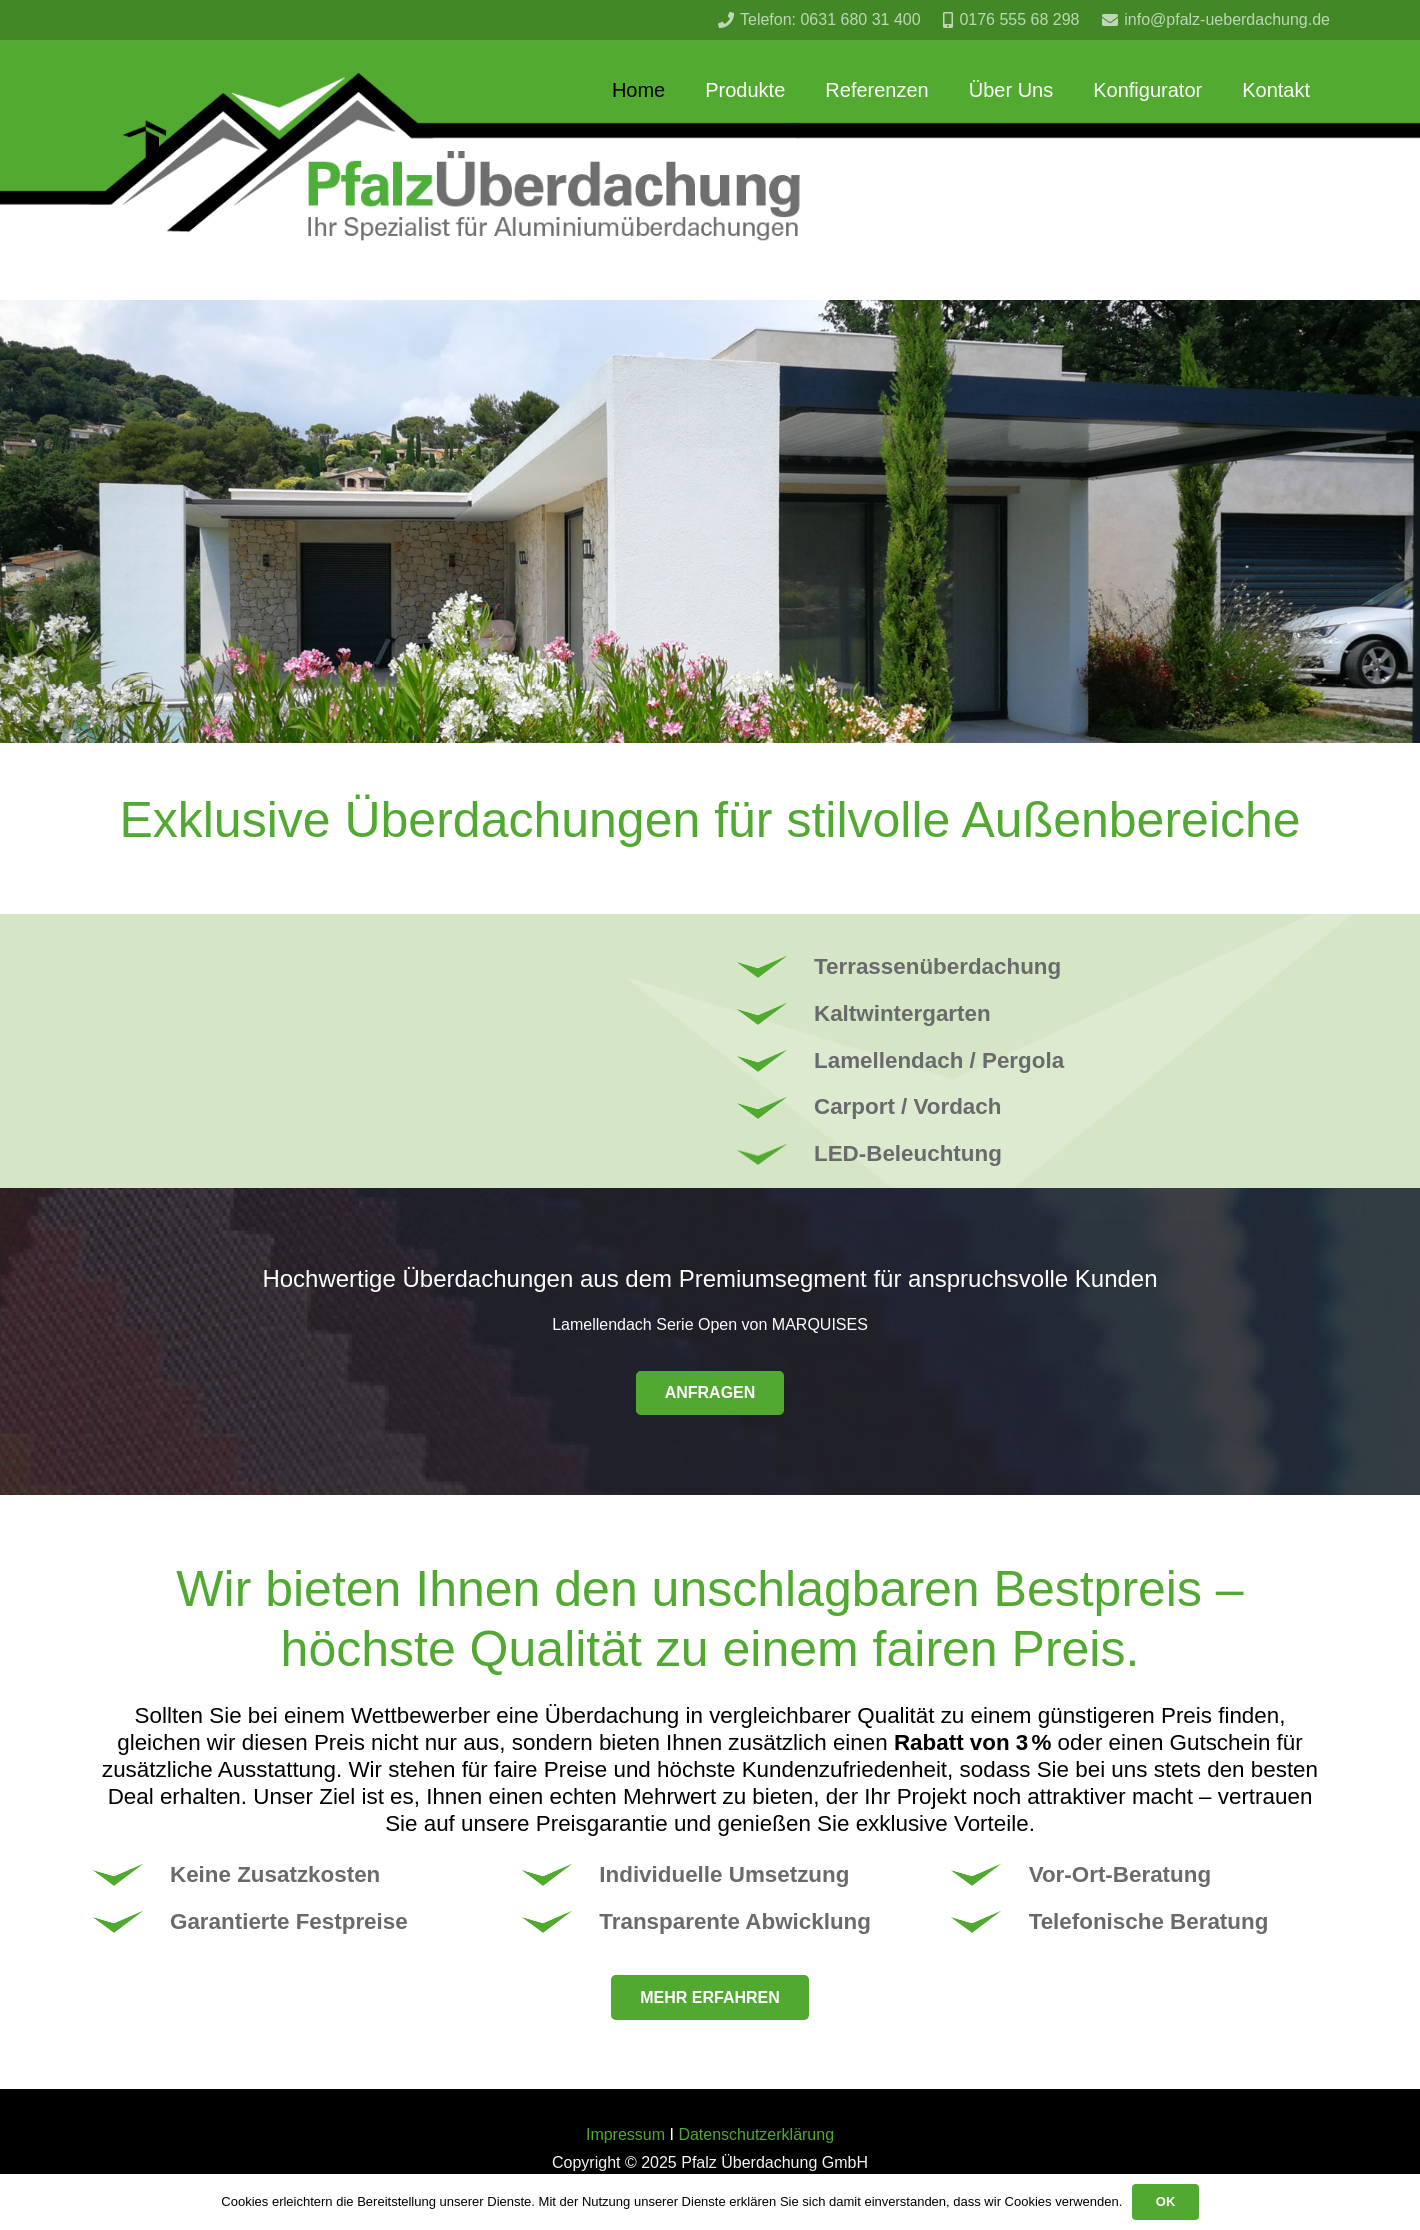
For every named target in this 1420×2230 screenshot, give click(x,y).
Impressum (625, 2134)
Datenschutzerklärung (756, 2134)
